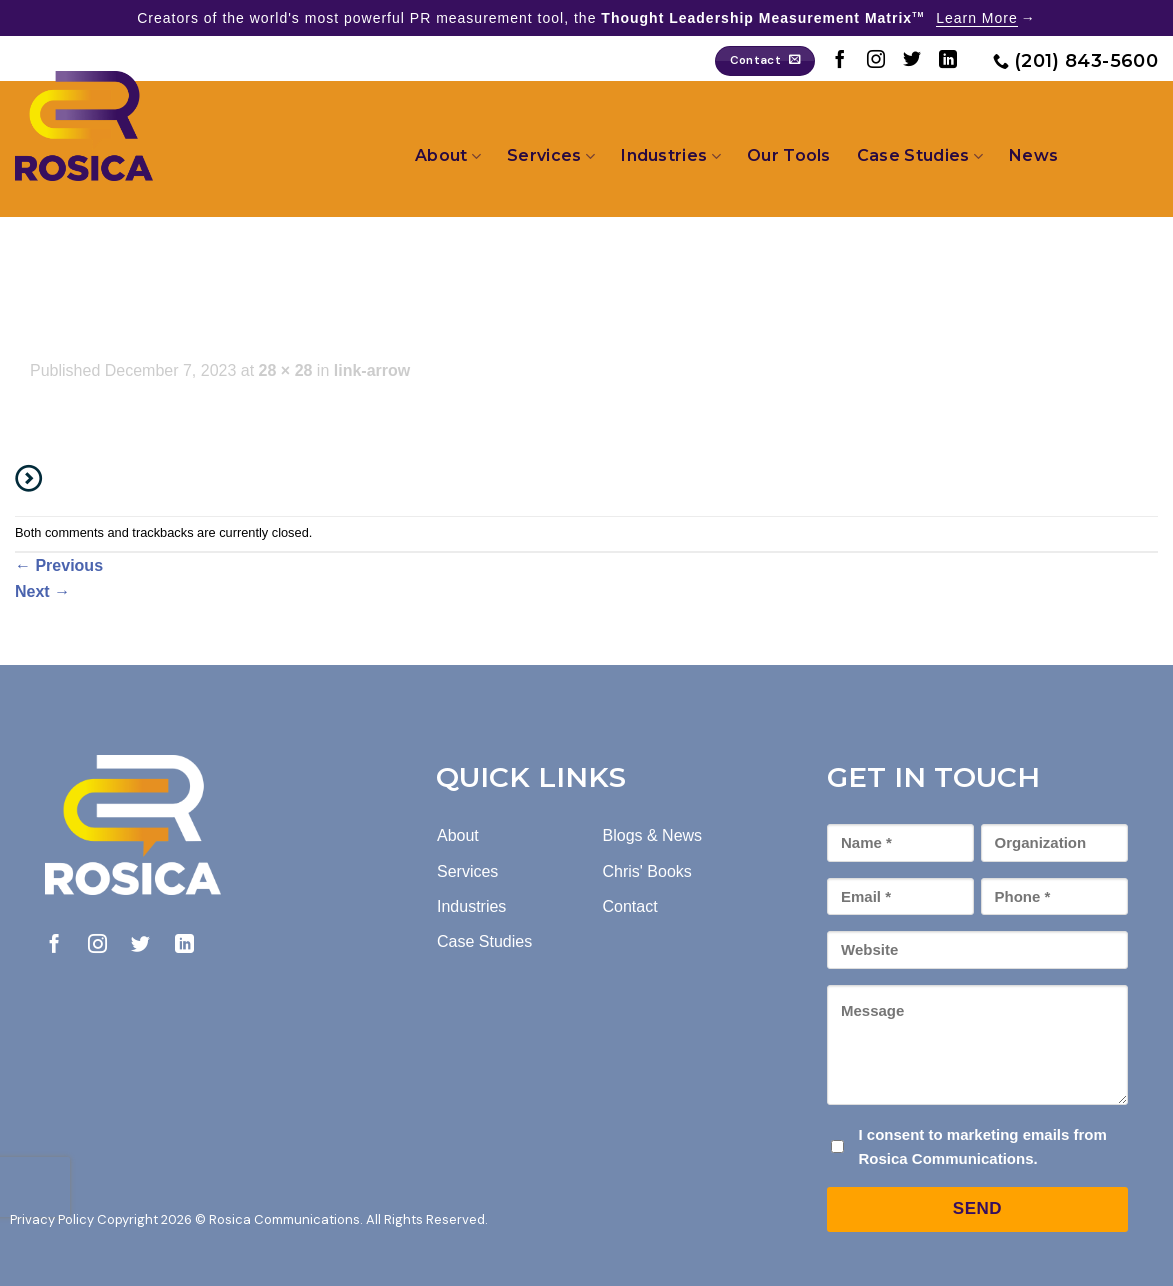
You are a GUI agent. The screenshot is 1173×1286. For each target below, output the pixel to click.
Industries (671, 156)
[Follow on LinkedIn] (948, 61)
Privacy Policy (52, 1219)
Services (551, 156)
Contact (630, 906)
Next (42, 591)
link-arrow (372, 370)
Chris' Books (647, 871)
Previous (59, 565)
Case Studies (920, 156)
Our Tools (789, 155)
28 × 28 (286, 370)
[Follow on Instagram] (876, 61)
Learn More (977, 18)
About (448, 156)
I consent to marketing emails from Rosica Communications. (982, 1146)
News (1033, 155)
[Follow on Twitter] (912, 61)
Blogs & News (653, 835)
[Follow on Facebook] (840, 61)
